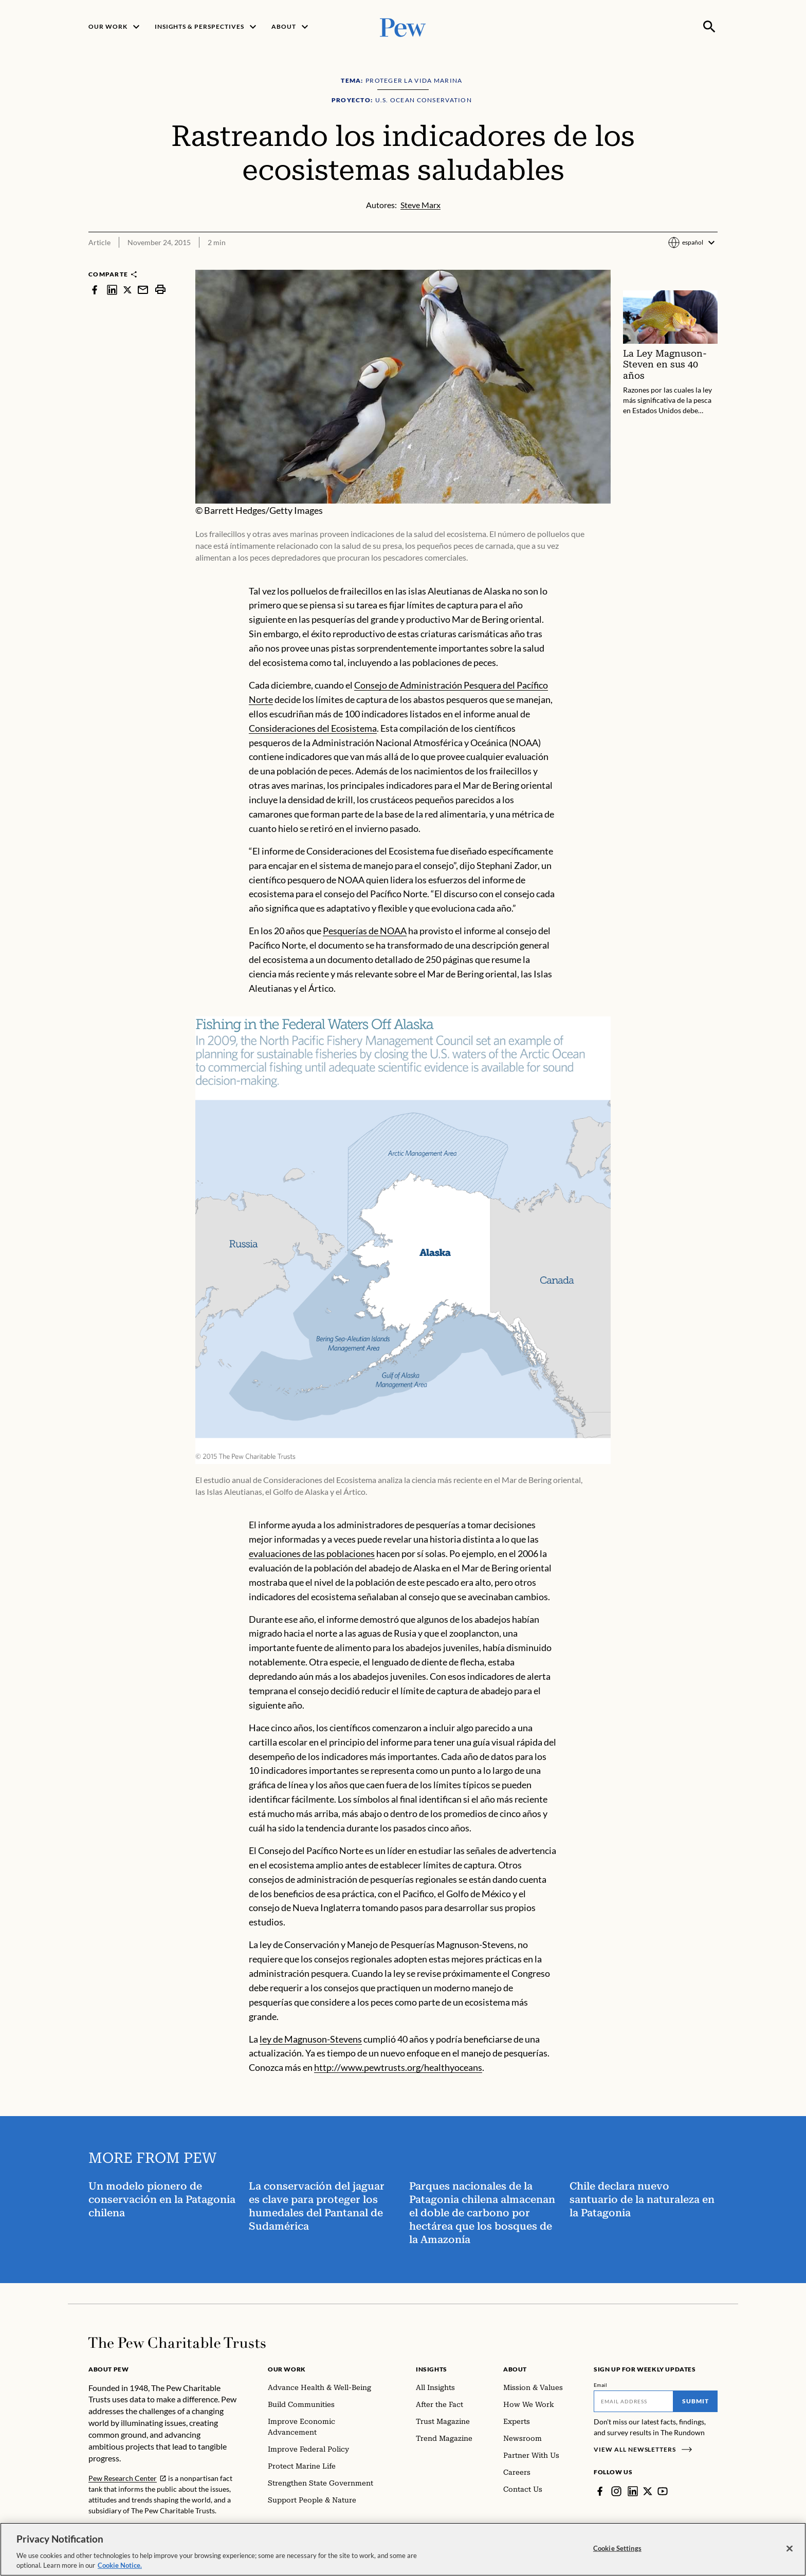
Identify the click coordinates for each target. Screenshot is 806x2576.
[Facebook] (600, 2491)
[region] (403, 2549)
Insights (431, 2369)
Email (601, 2384)
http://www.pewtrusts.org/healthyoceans (398, 2067)
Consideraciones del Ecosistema (313, 727)
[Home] (177, 2342)
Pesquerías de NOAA (365, 930)
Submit (695, 2401)
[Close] (789, 2548)
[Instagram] (616, 2491)
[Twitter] (647, 2491)
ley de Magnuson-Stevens (311, 2038)
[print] (160, 289)
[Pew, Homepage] (403, 26)
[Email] (633, 2401)
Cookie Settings (617, 2548)
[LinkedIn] (633, 2491)
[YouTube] (662, 2491)
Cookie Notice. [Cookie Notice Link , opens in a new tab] (120, 2565)
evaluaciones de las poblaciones (312, 1553)
